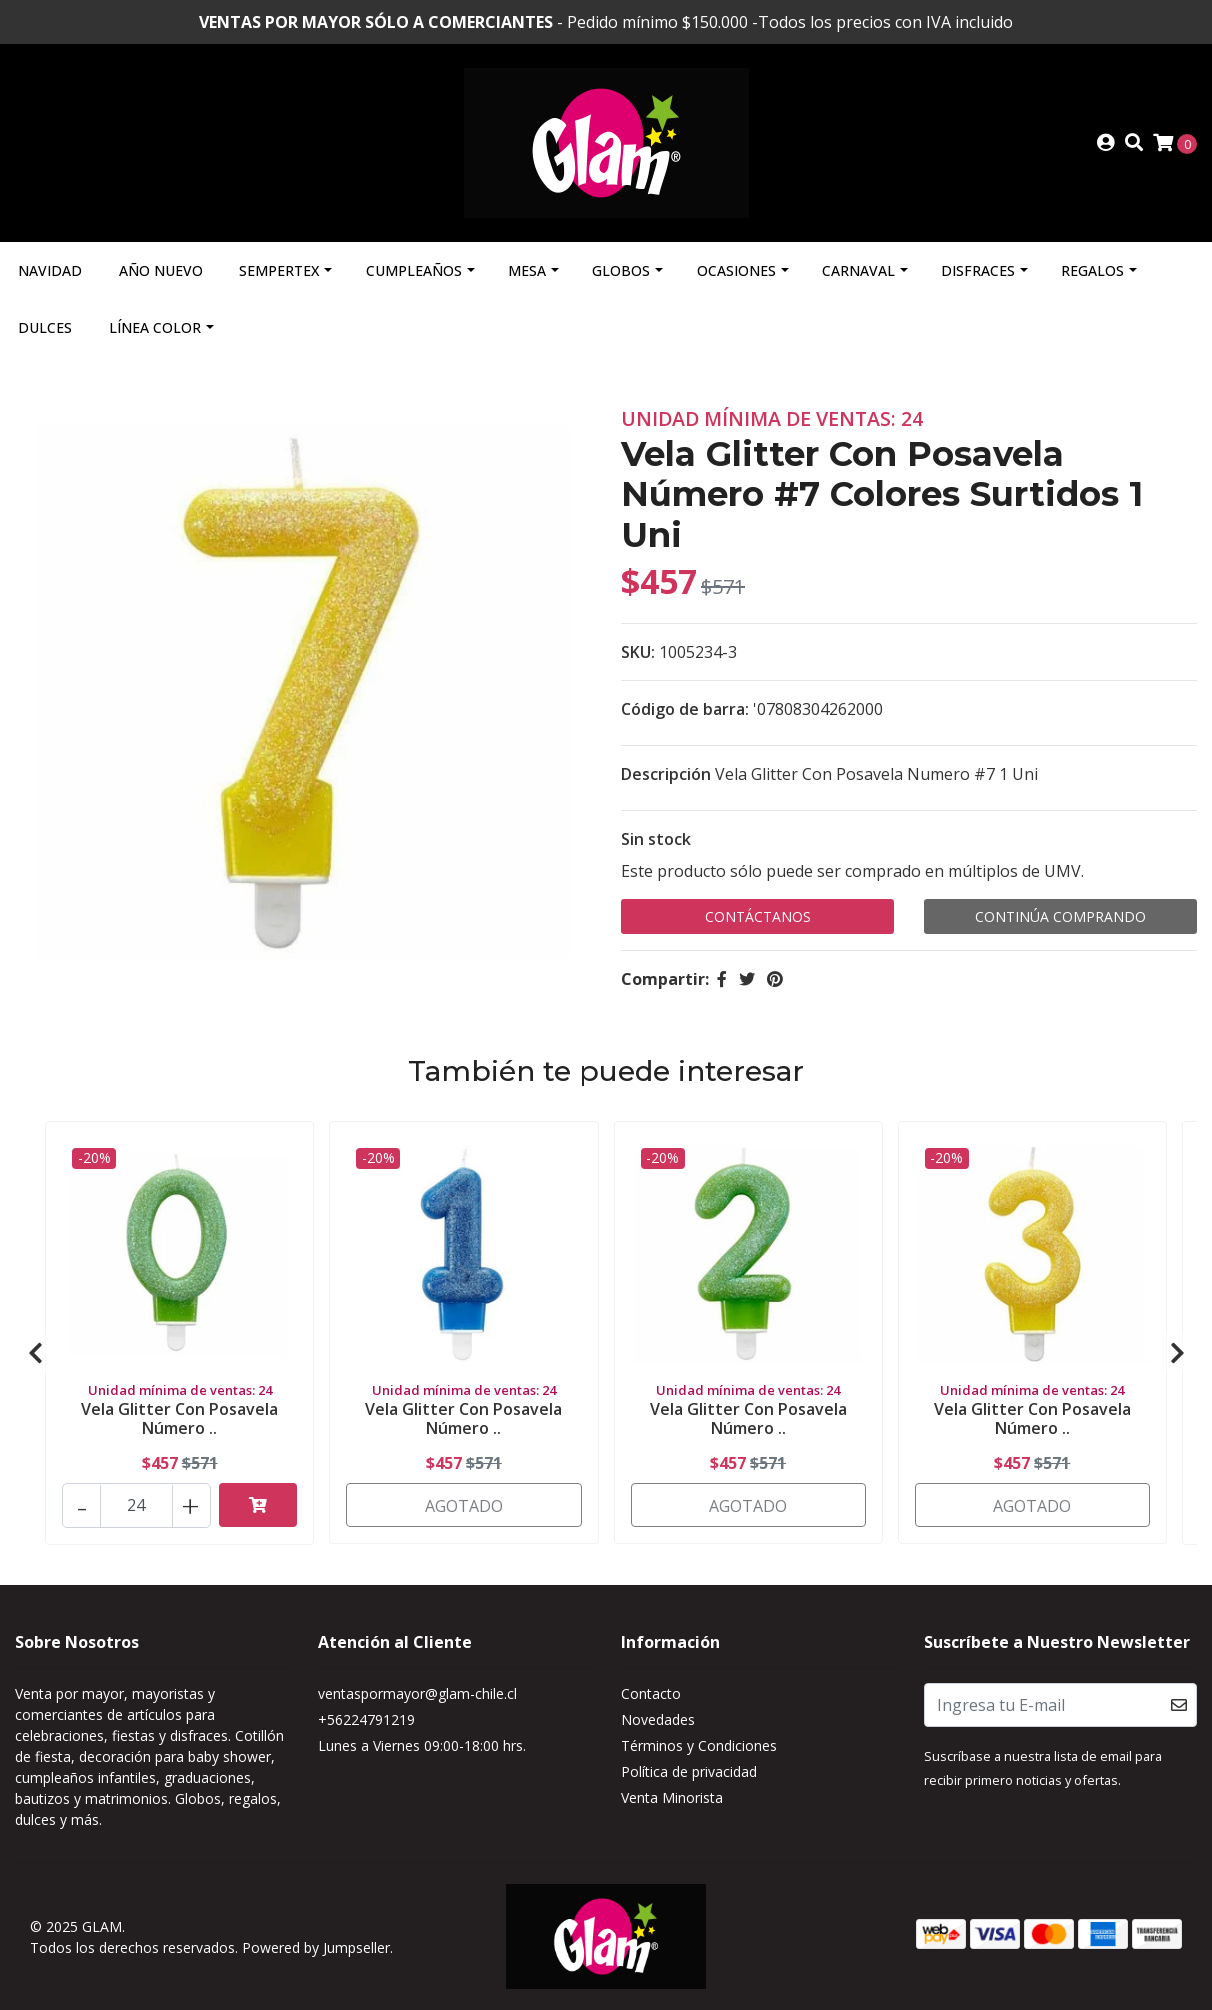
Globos (621, 270)
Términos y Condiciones (699, 1745)
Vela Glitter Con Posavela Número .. (179, 1418)
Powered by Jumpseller (316, 1947)
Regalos (1092, 270)
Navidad (50, 270)
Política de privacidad (689, 1771)
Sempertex (279, 270)
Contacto (651, 1693)
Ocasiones (736, 270)
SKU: (638, 652)
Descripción (666, 774)
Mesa (527, 270)
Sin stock (656, 839)
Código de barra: (685, 709)
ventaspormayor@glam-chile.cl (417, 1693)
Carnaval (858, 270)
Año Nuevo (161, 270)
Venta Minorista (672, 1797)
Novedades (658, 1719)
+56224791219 (366, 1719)
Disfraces (978, 270)
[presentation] (35, 1353)
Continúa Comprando (1060, 916)
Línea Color (155, 327)
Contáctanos (758, 916)
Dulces (45, 327)
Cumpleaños (414, 270)
